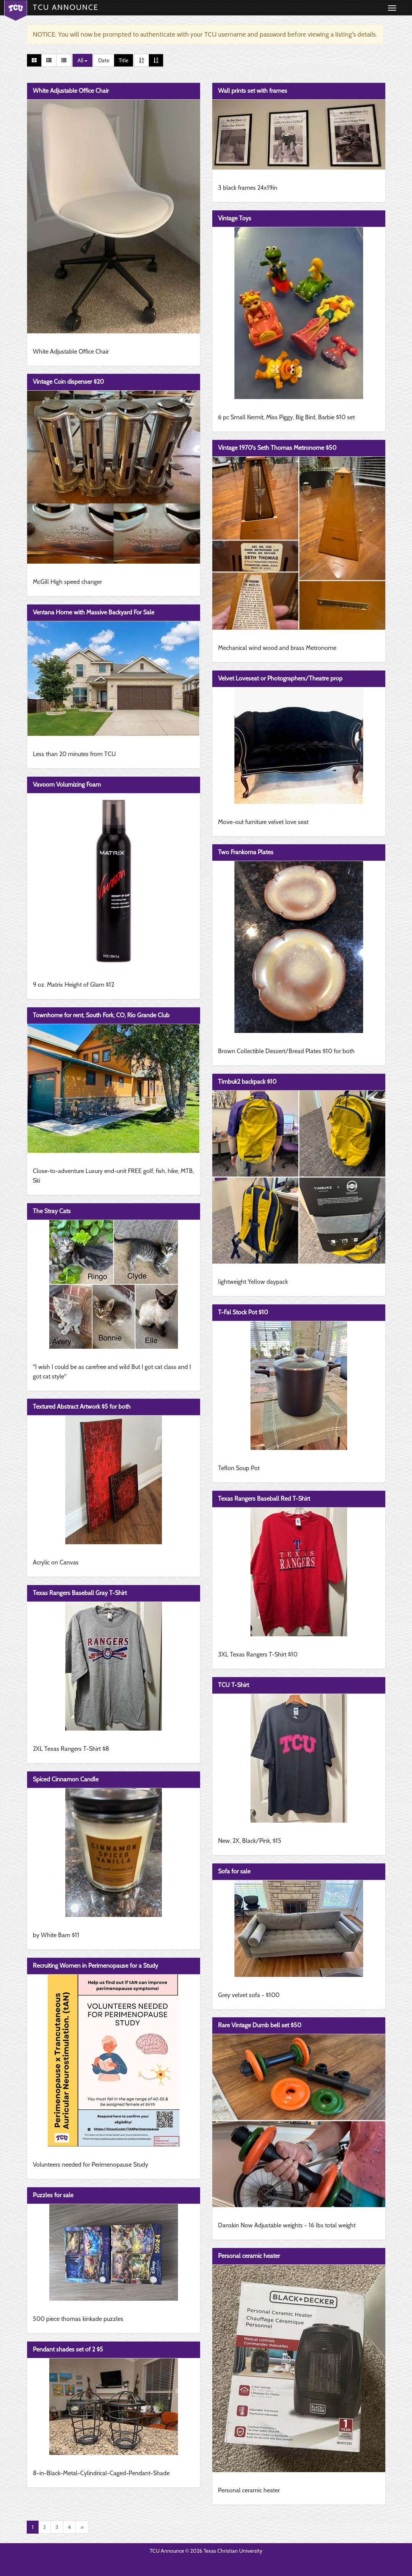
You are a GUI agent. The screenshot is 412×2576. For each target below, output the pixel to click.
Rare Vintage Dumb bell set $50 (259, 2025)
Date (103, 60)
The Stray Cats (52, 1211)
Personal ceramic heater (249, 2255)
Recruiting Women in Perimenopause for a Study (95, 1965)
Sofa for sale (234, 1871)
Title (123, 60)
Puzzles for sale (53, 2195)
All (82, 60)
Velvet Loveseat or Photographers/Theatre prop (280, 678)
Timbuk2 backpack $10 (247, 1081)
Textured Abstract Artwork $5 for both (82, 1406)
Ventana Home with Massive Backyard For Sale (93, 612)
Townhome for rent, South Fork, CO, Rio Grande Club (101, 1015)
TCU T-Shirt (233, 1685)
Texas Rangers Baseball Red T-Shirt (264, 1498)
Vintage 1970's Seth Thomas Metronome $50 (277, 447)
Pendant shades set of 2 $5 (68, 2349)
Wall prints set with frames (252, 90)
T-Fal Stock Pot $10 (243, 1312)
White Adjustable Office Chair (71, 90)
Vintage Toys (234, 218)
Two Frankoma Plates (245, 852)
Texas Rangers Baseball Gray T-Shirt (80, 1593)
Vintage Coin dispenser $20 (68, 381)
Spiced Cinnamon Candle (66, 1779)
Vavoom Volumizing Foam (67, 784)
